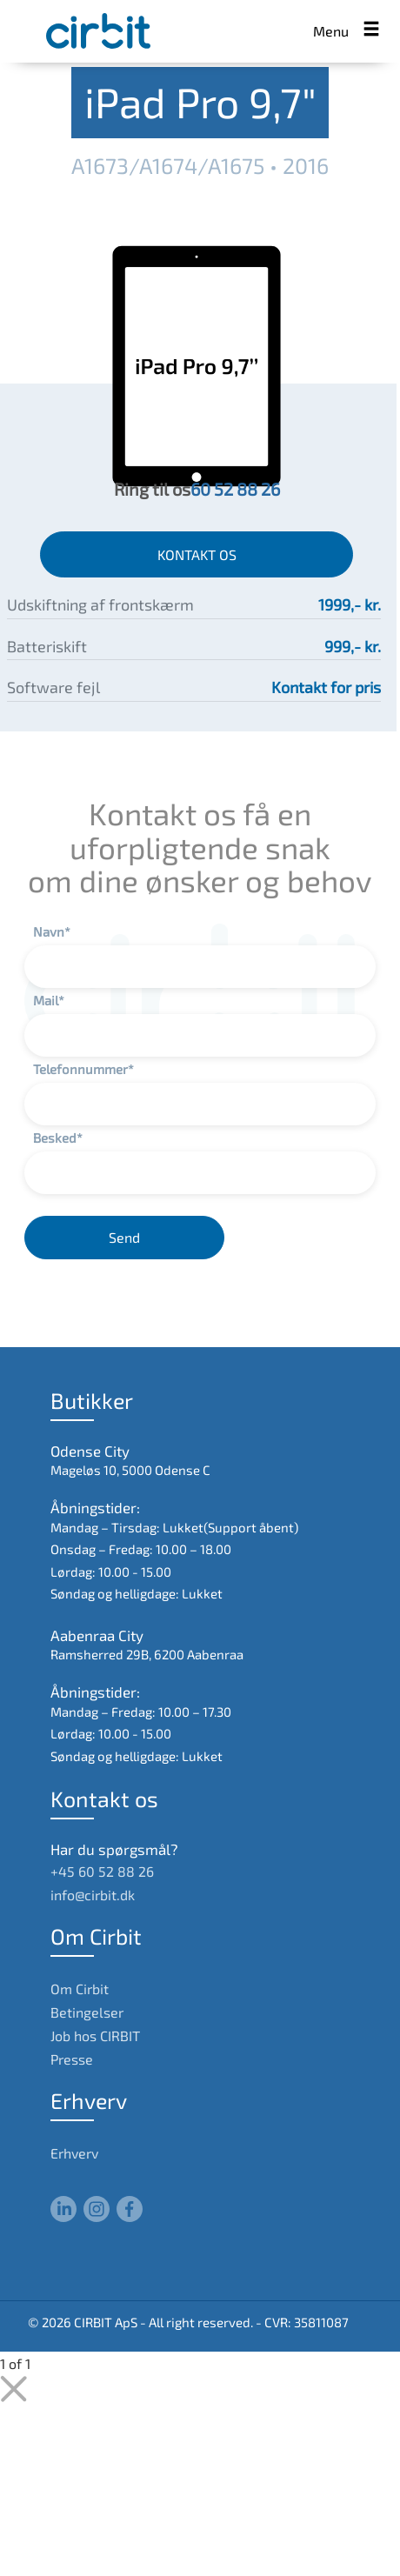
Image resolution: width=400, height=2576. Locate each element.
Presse (71, 2059)
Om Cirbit (79, 1988)
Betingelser (86, 2012)
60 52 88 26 (235, 488)
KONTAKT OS (197, 554)
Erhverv (74, 2153)
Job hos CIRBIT (95, 2035)
